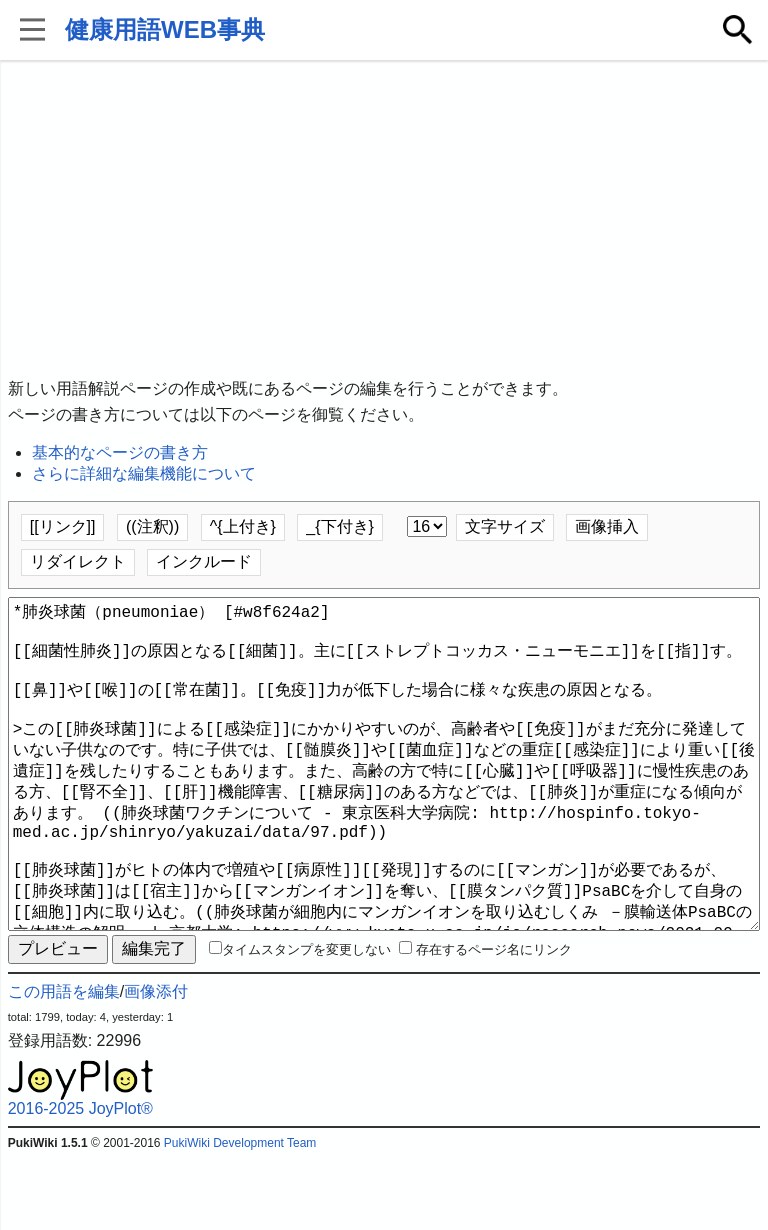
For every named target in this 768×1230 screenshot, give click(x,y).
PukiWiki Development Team (240, 1215)
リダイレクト (78, 561)
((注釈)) (152, 526)
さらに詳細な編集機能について (144, 473)
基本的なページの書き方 (120, 452)
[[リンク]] (63, 526)
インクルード (204, 561)
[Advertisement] (384, 220)
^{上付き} (243, 526)
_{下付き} (340, 526)
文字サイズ (505, 526)
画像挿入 (607, 526)
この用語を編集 (64, 1063)
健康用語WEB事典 (165, 29)
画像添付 (156, 1063)
